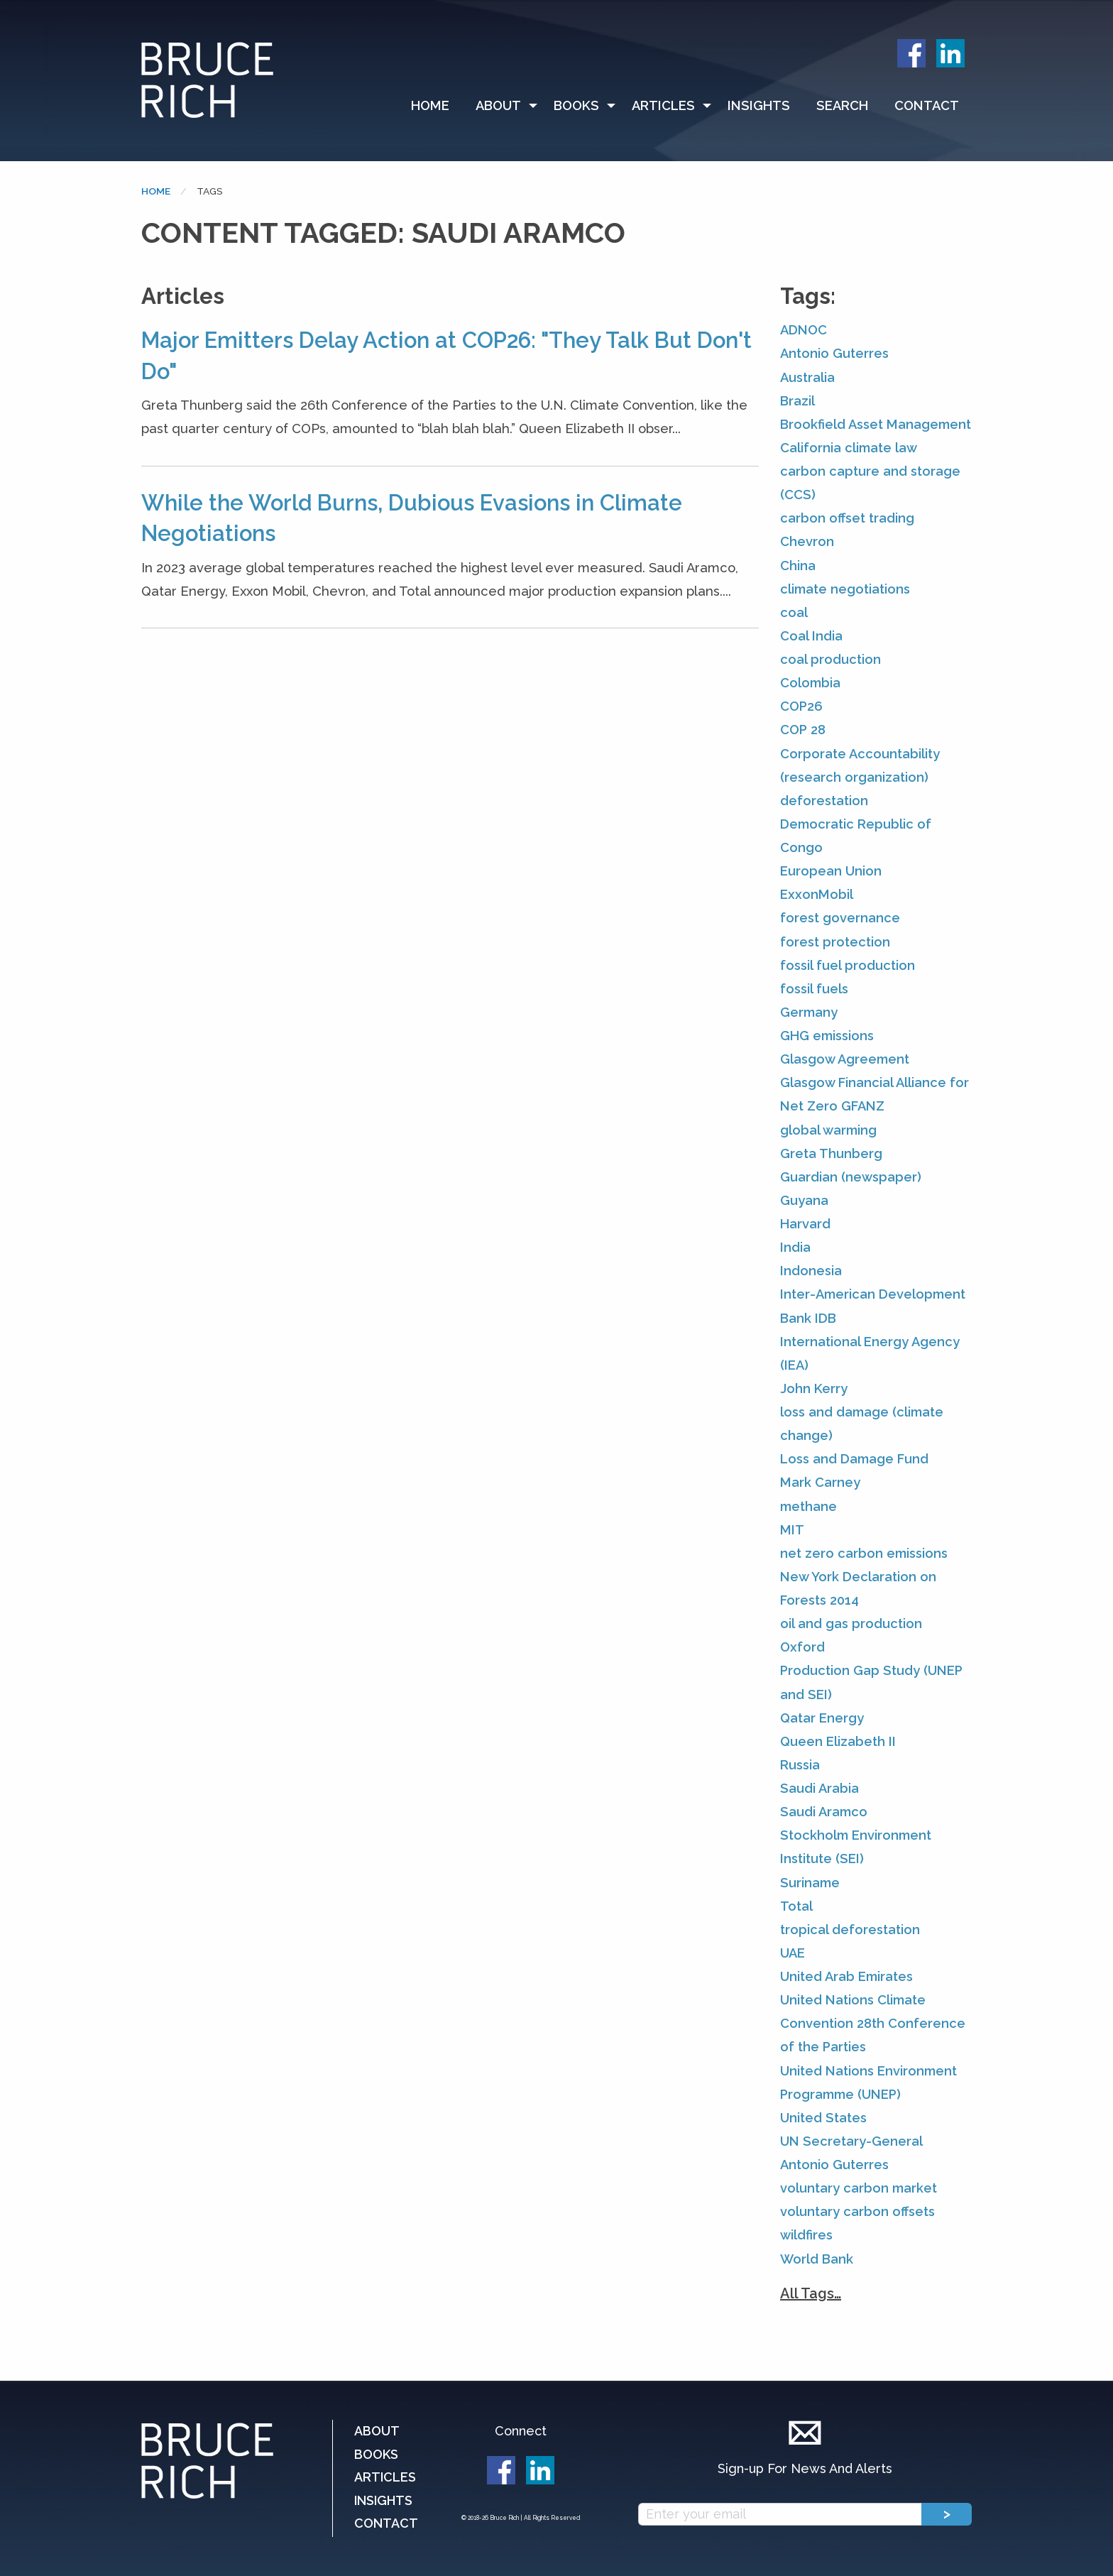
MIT (792, 1529)
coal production (830, 659)
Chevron (807, 541)
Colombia (810, 682)
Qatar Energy (822, 1717)
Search (842, 105)
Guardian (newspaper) (850, 1176)
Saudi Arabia (819, 1788)
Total (796, 1906)
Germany (809, 1012)
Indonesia (811, 1270)
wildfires (806, 2234)
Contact (926, 105)
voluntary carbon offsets (857, 2211)
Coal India (811, 635)
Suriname (810, 1882)
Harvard (805, 1223)
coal (794, 612)
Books (576, 105)
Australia (807, 377)
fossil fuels (814, 988)
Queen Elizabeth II (838, 1741)
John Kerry (814, 1388)
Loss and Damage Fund (854, 1458)
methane (808, 1506)
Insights (759, 105)
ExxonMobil (816, 894)
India (795, 1247)
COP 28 (803, 729)
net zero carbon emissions (864, 1553)
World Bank (816, 2259)
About (498, 105)
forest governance (840, 917)
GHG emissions (827, 1035)
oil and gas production (851, 1623)
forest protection (835, 941)
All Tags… (810, 2293)
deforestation (824, 800)
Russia (800, 1764)
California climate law (848, 447)
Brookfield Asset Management (875, 424)
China (798, 565)
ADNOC (803, 329)
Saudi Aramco (823, 1811)
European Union (831, 870)
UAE (792, 1952)
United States (823, 2117)
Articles (663, 105)
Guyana (804, 1200)
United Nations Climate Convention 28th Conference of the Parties (872, 2023)
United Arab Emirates (846, 1976)
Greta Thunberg (831, 1153)
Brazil (797, 400)
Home (430, 105)
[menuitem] (436, 105)
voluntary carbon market (858, 2188)
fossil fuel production (847, 965)
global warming (828, 1130)
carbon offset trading (847, 518)
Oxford (802, 1646)
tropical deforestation (850, 1929)
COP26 (801, 706)
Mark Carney (820, 1482)
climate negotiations (845, 589)
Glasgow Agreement (844, 1059)
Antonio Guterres (834, 353)
